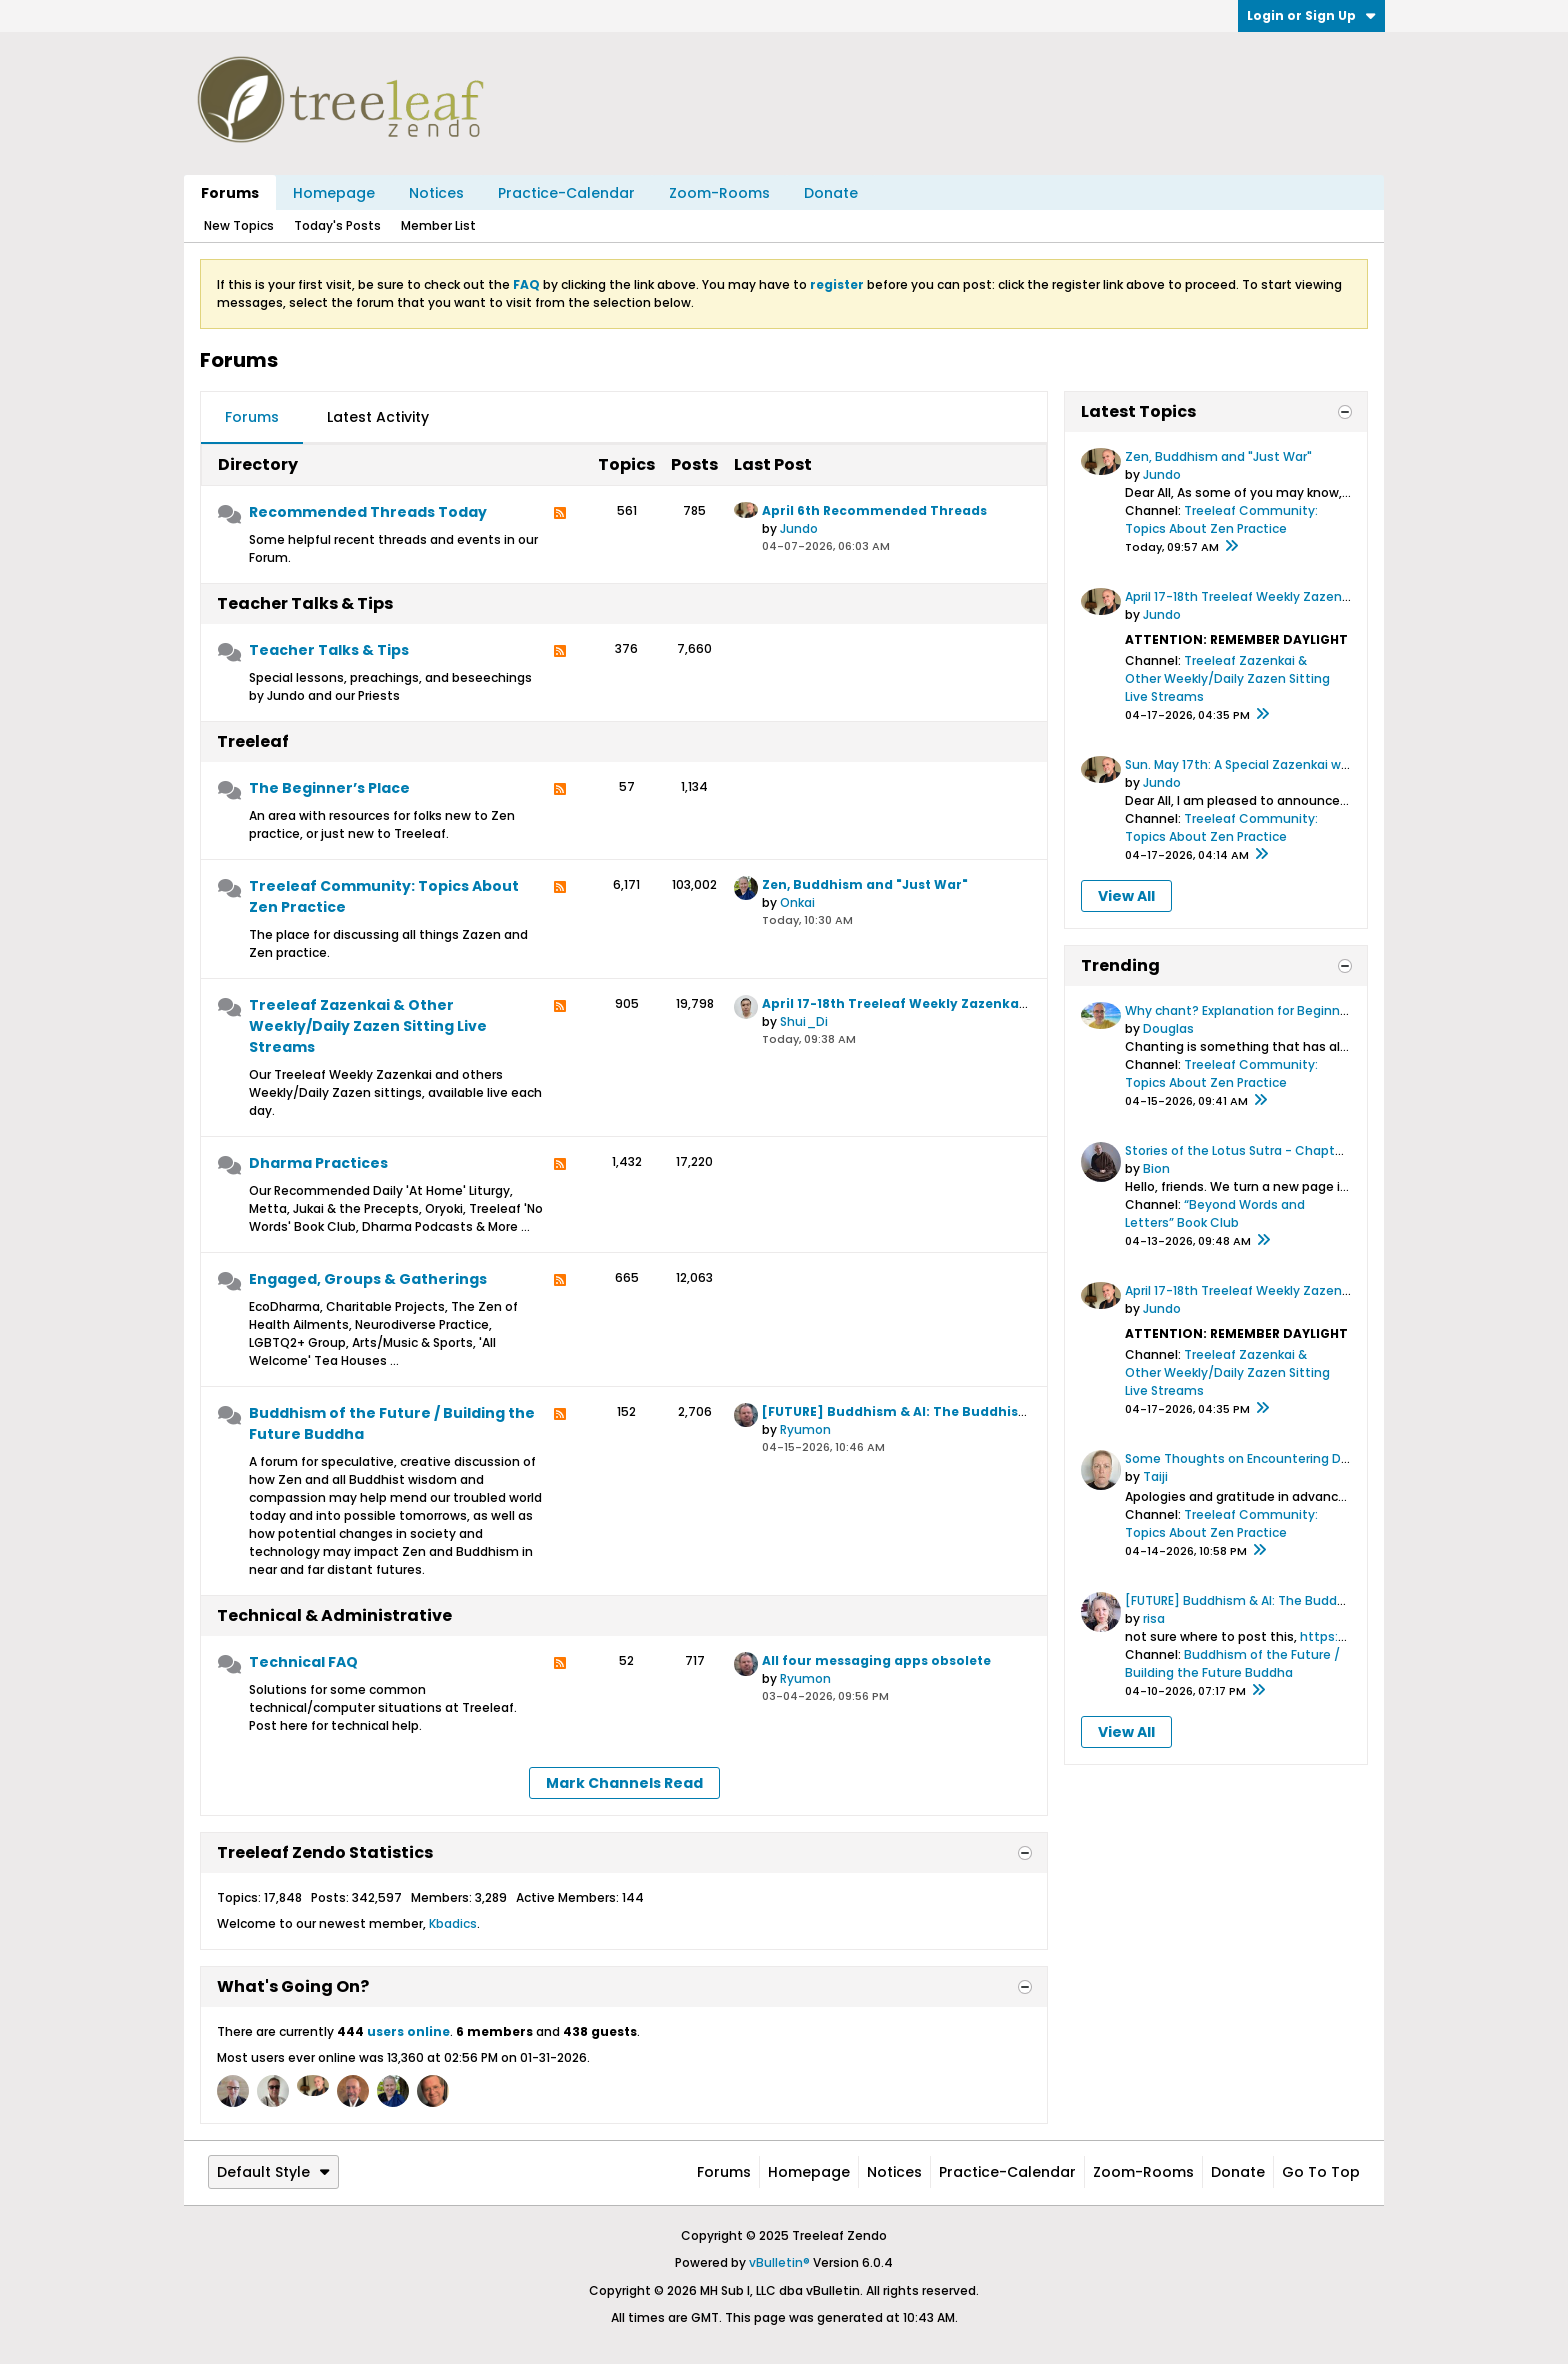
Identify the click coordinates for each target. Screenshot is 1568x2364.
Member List (438, 225)
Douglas (1168, 1028)
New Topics (239, 225)
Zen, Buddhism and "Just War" (865, 884)
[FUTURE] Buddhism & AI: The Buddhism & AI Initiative (944, 1411)
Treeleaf (253, 741)
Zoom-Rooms (719, 193)
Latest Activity (378, 417)
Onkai (797, 902)
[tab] (252, 418)
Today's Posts (337, 225)
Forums (230, 193)
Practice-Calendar (566, 193)
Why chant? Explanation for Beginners (1242, 1010)
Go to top (1321, 2172)
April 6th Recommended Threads (874, 510)
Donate (831, 193)
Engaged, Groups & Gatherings (368, 1279)
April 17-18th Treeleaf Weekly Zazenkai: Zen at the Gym (948, 1003)
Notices (436, 193)
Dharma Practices (318, 1163)
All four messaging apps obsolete (876, 1660)
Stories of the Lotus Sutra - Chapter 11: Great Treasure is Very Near (1328, 1150)
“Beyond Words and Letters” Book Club (1215, 1213)
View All (1126, 896)
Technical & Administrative (334, 1615)
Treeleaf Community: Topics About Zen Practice (384, 896)
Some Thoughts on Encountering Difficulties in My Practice (1305, 1458)
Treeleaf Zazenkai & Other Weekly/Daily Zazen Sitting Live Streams (368, 1026)
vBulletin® (779, 2262)
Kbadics (453, 1923)
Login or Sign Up (1311, 15)
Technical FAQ (303, 1662)
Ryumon (805, 1429)
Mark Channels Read (624, 1783)
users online (408, 2031)
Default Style (273, 2172)
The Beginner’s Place (329, 788)
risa (1154, 1618)
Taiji (1155, 1476)
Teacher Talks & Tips (305, 603)
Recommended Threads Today (368, 512)
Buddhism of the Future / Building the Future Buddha (392, 1423)
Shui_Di (804, 1021)
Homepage (334, 193)
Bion (1156, 1168)
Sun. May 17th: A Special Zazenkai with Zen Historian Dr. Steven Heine (1336, 764)
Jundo (799, 528)
